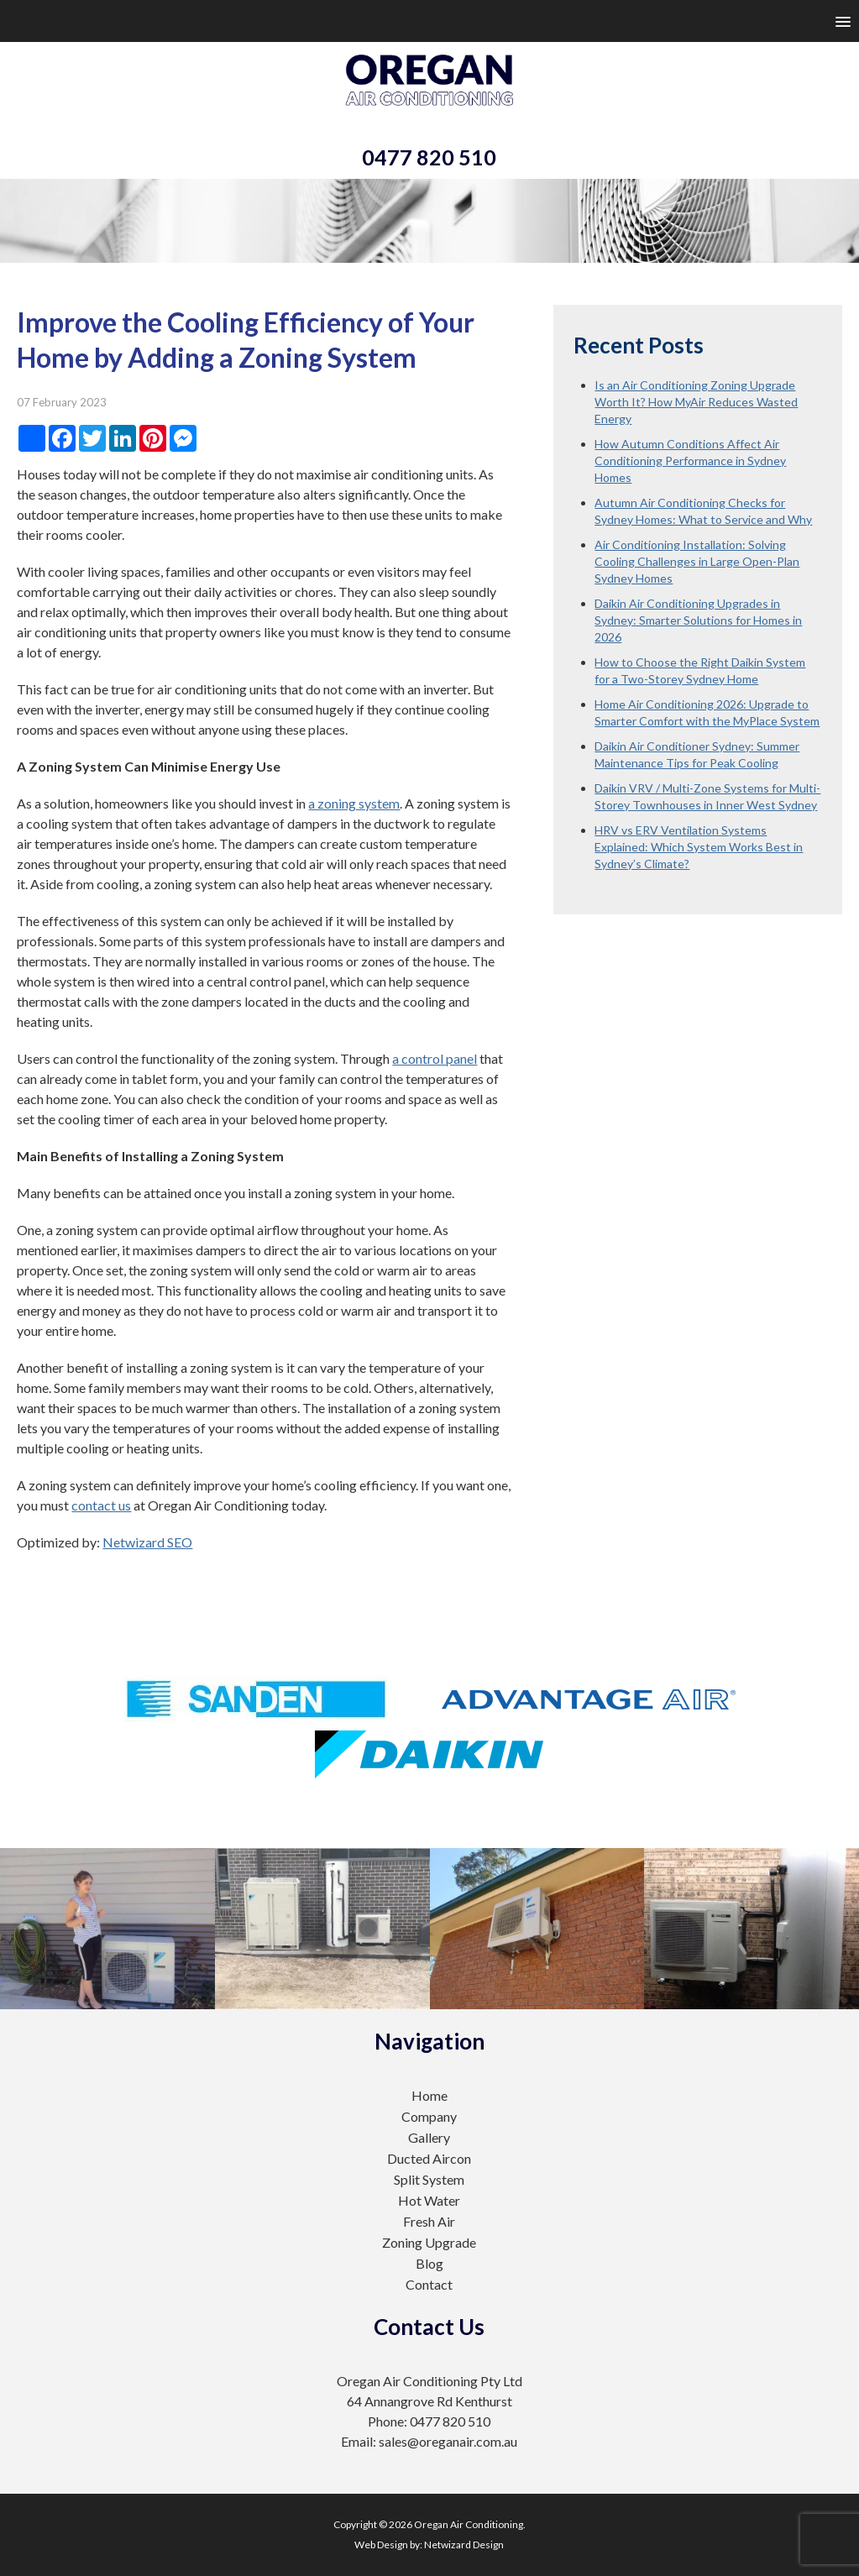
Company (429, 2116)
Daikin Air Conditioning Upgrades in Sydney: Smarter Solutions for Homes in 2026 (698, 620)
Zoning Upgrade (429, 2242)
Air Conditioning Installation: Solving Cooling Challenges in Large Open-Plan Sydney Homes (696, 561)
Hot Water (429, 2200)
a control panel (434, 1058)
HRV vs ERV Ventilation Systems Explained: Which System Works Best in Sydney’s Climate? (698, 847)
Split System (429, 2179)
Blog (429, 2263)
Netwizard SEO (147, 1542)
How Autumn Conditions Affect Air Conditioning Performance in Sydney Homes (690, 460)
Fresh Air (429, 2221)
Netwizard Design (464, 2544)
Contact (429, 2284)
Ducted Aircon (429, 2158)
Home (429, 2095)
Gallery (429, 2137)
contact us (101, 1505)
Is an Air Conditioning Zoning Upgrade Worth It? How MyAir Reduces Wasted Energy (696, 402)
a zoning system (354, 803)
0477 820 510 (429, 157)
